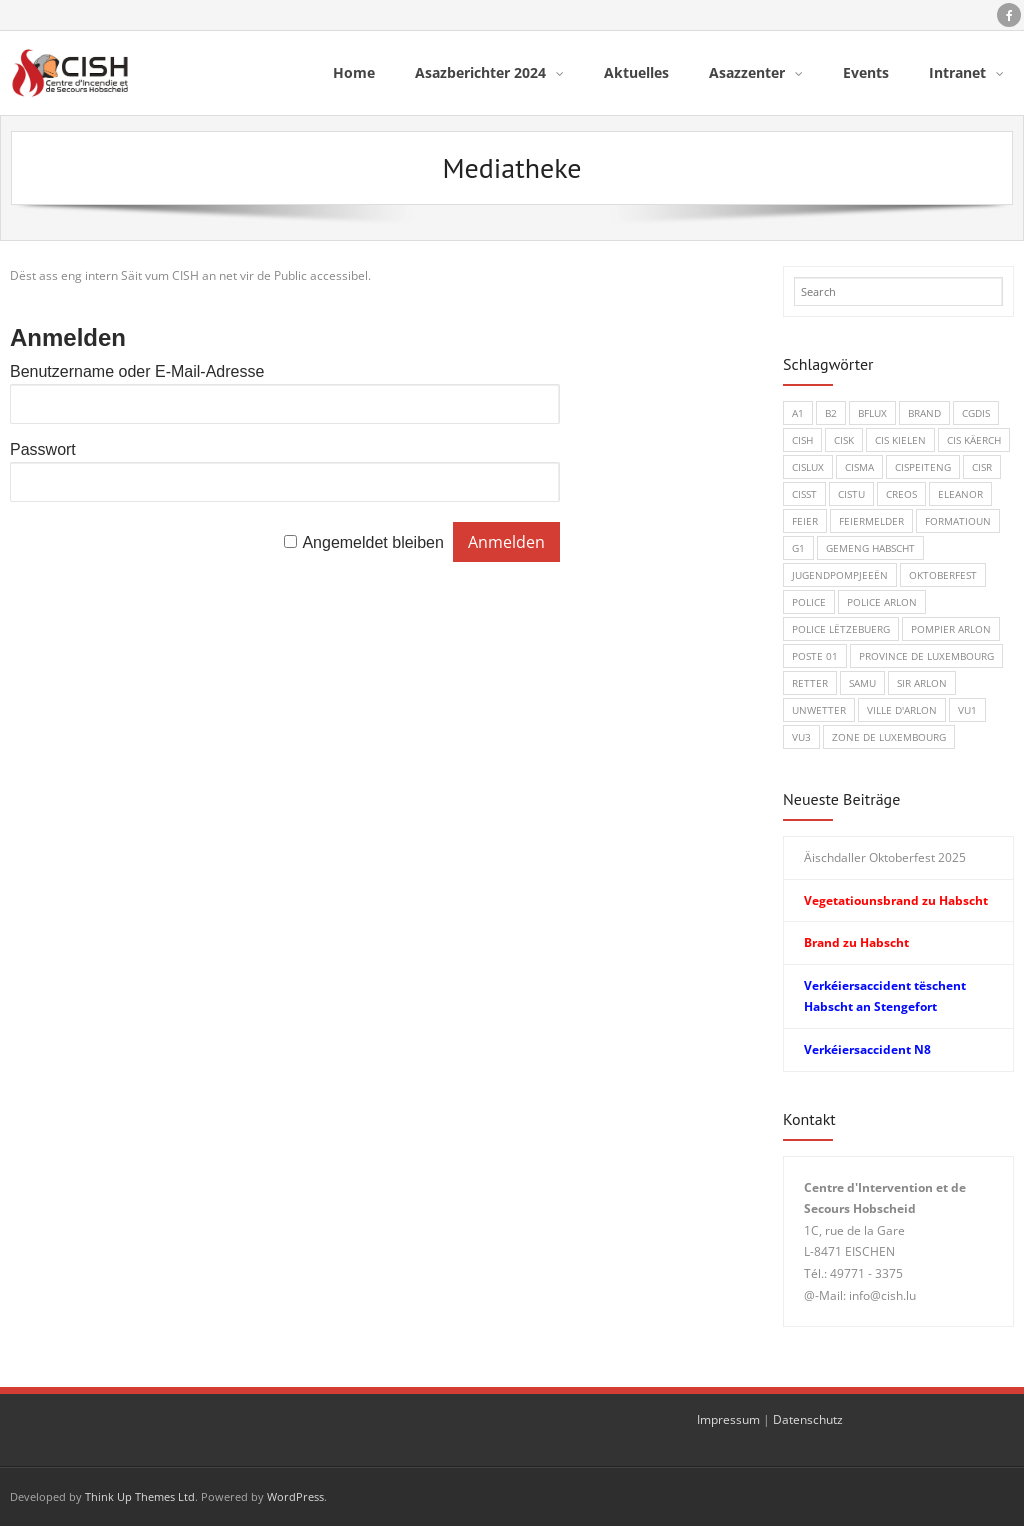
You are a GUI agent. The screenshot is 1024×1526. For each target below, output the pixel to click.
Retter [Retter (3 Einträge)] (810, 683)
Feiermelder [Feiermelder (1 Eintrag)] (871, 521)
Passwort (43, 449)
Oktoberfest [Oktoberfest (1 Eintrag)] (943, 575)
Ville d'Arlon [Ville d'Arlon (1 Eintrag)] (902, 710)
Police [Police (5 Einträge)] (809, 602)
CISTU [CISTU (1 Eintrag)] (851, 494)
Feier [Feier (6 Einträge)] (805, 521)
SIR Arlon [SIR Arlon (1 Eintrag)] (922, 683)
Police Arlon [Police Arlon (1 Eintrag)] (882, 602)
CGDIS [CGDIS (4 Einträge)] (976, 413)
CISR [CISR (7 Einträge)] (982, 467)
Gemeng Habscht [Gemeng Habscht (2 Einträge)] (870, 548)
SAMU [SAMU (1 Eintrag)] (862, 683)
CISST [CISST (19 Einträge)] (804, 494)
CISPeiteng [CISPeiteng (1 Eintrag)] (923, 467)
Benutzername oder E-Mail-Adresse (137, 371)
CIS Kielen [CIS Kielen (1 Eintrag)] (900, 440)
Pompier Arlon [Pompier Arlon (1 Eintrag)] (951, 629)
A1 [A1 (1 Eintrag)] (798, 413)
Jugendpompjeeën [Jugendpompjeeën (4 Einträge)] (840, 575)
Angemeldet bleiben (372, 542)
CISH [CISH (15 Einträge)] (802, 440)
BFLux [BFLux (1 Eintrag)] (872, 413)
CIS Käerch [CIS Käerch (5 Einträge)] (974, 440)
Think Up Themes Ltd (140, 1496)
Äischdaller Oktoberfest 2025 (885, 857)
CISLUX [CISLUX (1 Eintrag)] (808, 467)
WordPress (295, 1496)
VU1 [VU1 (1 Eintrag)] (967, 710)
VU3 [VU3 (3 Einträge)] (801, 737)
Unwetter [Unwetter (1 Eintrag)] (819, 710)
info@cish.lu (882, 1295)
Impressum (728, 1419)
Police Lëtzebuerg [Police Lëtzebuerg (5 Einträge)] (841, 629)
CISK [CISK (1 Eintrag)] (844, 440)
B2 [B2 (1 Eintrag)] (831, 413)
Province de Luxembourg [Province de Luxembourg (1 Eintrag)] (926, 656)
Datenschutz (808, 1419)
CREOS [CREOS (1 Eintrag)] (901, 494)
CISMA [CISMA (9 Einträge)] (859, 467)
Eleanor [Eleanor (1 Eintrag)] (960, 494)
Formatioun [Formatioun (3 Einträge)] (958, 521)
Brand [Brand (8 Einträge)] (924, 413)
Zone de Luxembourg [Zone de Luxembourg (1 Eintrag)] (889, 737)
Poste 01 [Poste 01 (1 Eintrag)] (815, 656)
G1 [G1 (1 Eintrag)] (798, 548)
